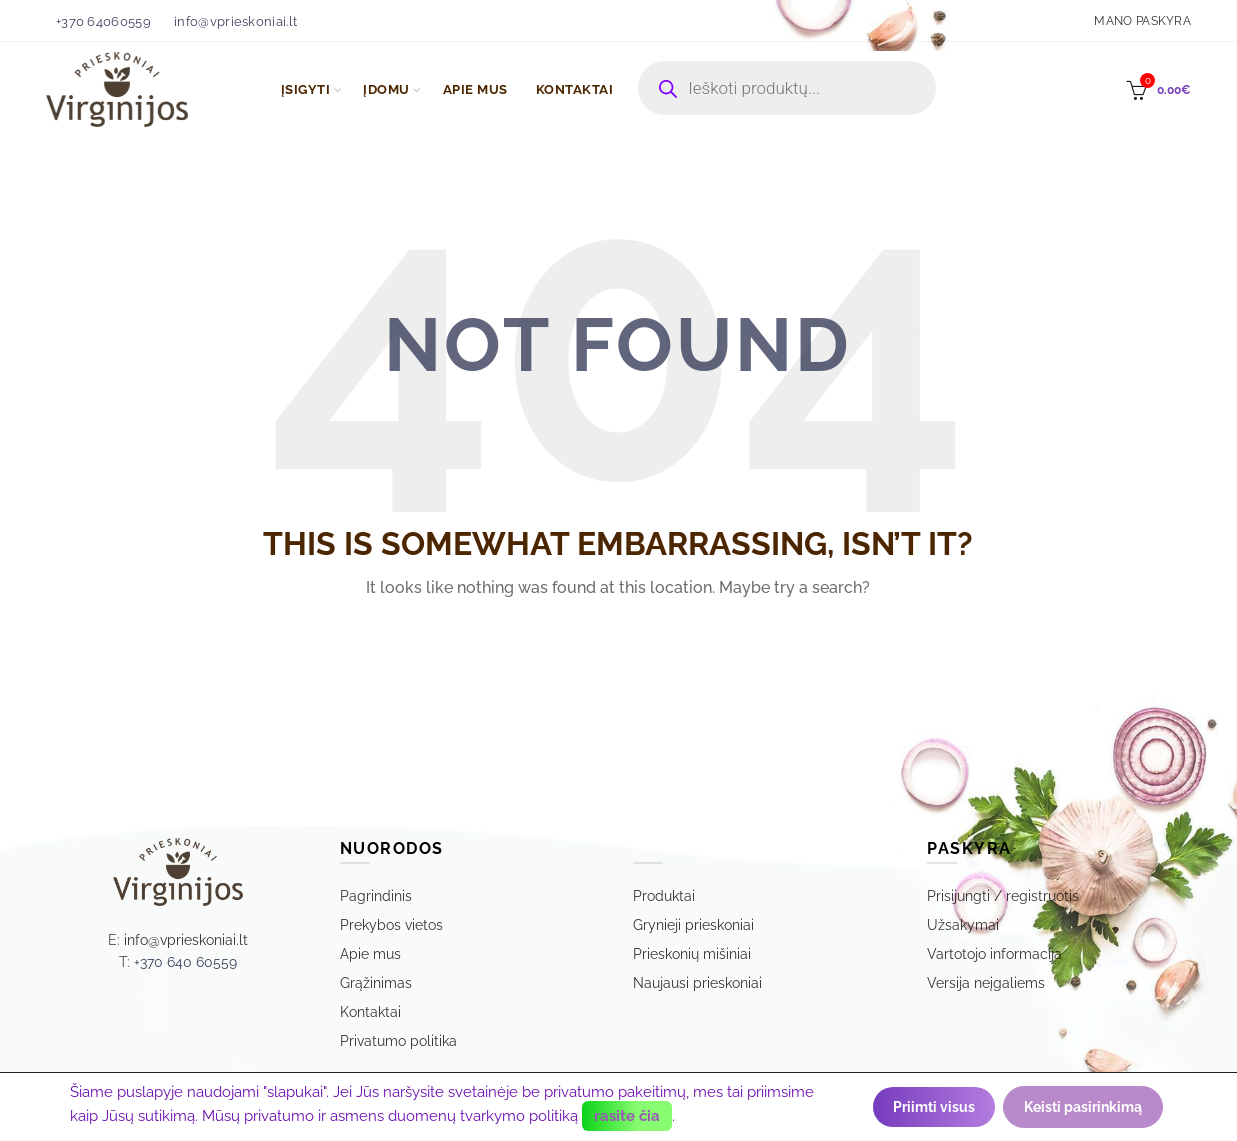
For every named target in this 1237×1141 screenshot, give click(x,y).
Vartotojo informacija (994, 954)
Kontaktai (370, 1012)
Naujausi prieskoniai (697, 983)
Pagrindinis (376, 896)
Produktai (664, 896)
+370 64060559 (103, 21)
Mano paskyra (1142, 21)
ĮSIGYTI (306, 89)
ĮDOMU (386, 89)
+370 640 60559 (185, 962)
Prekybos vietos (391, 925)
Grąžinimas (376, 983)
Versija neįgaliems (986, 983)
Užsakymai (963, 925)
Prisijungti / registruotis (1003, 896)
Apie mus (370, 954)
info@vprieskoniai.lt (235, 21)
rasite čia (627, 1115)
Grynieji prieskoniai (693, 925)
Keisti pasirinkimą (1083, 1107)
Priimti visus (934, 1107)
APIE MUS (475, 89)
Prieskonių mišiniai (692, 954)
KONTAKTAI (575, 89)
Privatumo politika (398, 1041)
